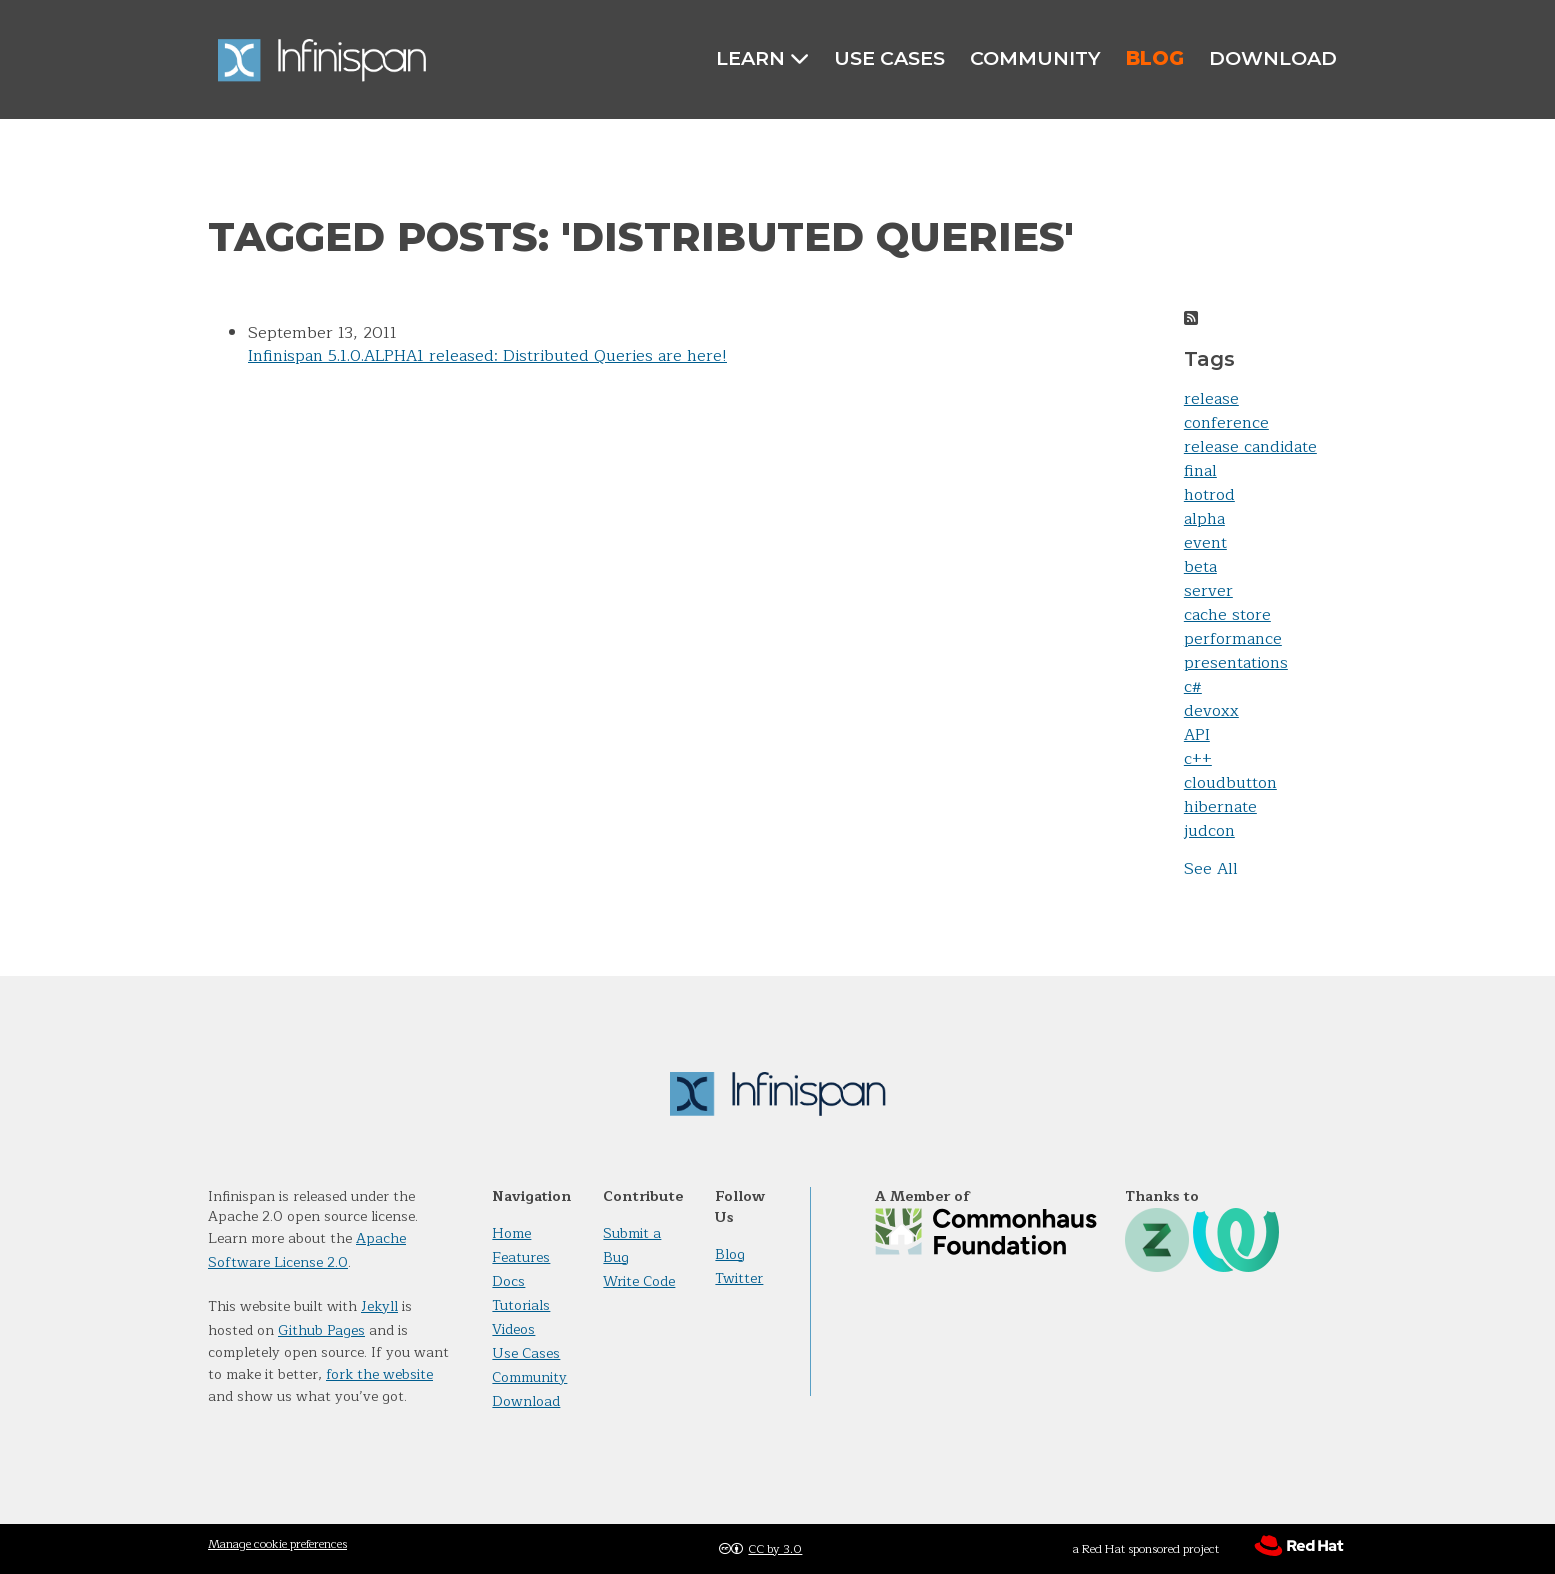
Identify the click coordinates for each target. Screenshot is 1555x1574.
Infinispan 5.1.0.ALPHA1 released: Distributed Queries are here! (487, 356)
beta (1200, 567)
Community (1035, 58)
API (1197, 735)
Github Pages (321, 1330)
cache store (1227, 615)
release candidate (1250, 447)
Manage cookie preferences (277, 1544)
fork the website (379, 1374)
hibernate (1220, 807)
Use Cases (889, 58)
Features (521, 1257)
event (1205, 543)
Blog (1155, 58)
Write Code (639, 1281)
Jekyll (379, 1306)
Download (1273, 58)
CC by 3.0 (775, 1549)
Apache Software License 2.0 (307, 1250)
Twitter (739, 1278)
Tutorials (521, 1305)
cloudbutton (1230, 783)
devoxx (1211, 711)
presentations (1236, 663)
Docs (508, 1281)
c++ (1198, 759)
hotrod (1209, 495)
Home (511, 1233)
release (1211, 399)
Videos (513, 1329)
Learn (762, 58)
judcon (1209, 831)
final (1200, 471)
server (1208, 591)
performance (1233, 639)
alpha (1204, 519)
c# (1193, 687)
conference (1226, 423)
